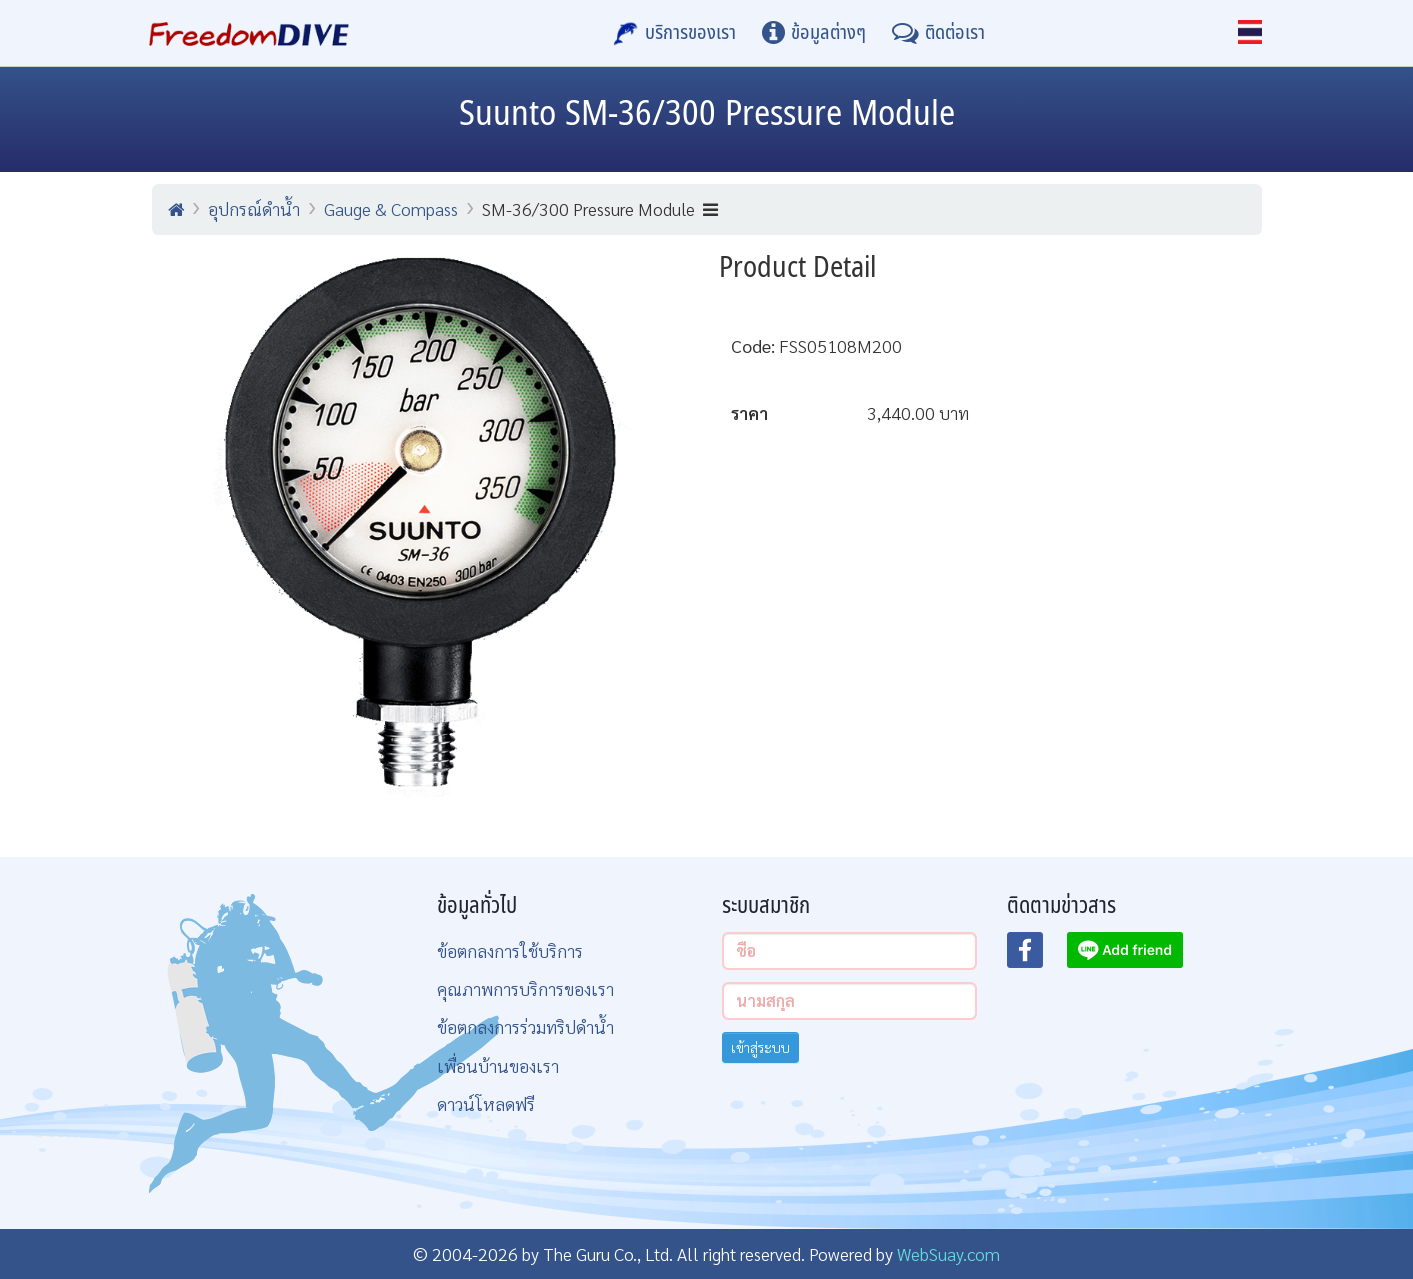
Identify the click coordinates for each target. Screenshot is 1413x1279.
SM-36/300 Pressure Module (600, 208)
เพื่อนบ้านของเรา (498, 1065)
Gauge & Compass (391, 208)
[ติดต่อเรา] (938, 33)
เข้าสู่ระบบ (760, 1047)
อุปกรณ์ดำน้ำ (254, 208)
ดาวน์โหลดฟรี (486, 1103)
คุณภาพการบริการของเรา (525, 988)
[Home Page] (249, 33)
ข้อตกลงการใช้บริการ (510, 950)
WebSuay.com (948, 1253)
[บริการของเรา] (675, 33)
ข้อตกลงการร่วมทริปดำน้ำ (525, 1026)
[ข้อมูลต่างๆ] (814, 33)
